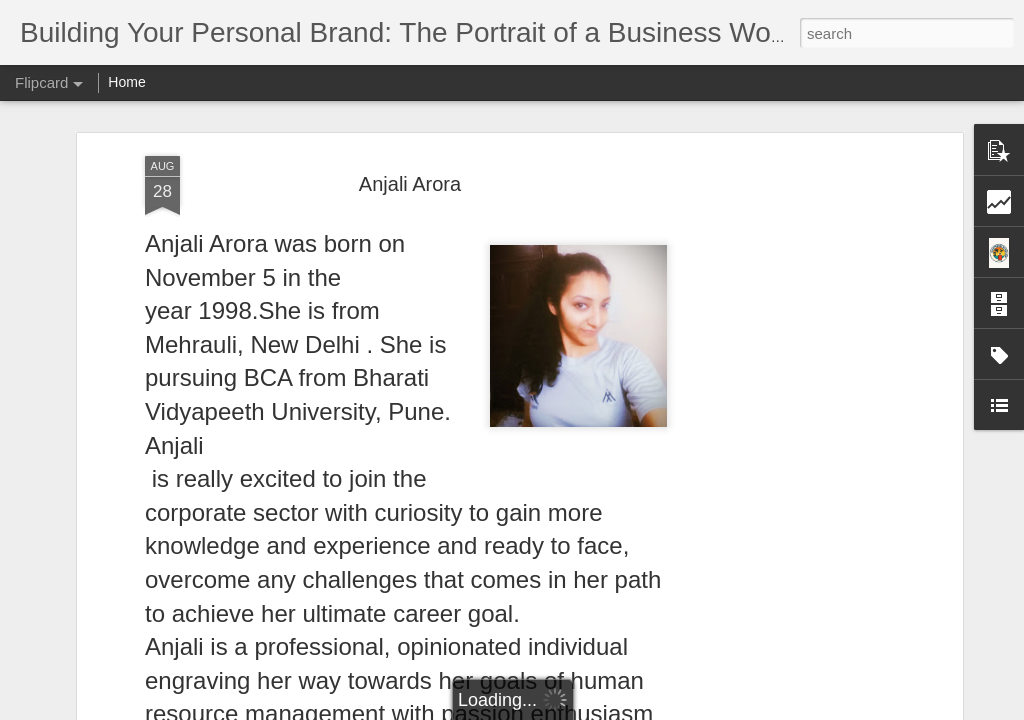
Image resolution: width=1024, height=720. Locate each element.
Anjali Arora (410, 184)
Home (126, 82)
